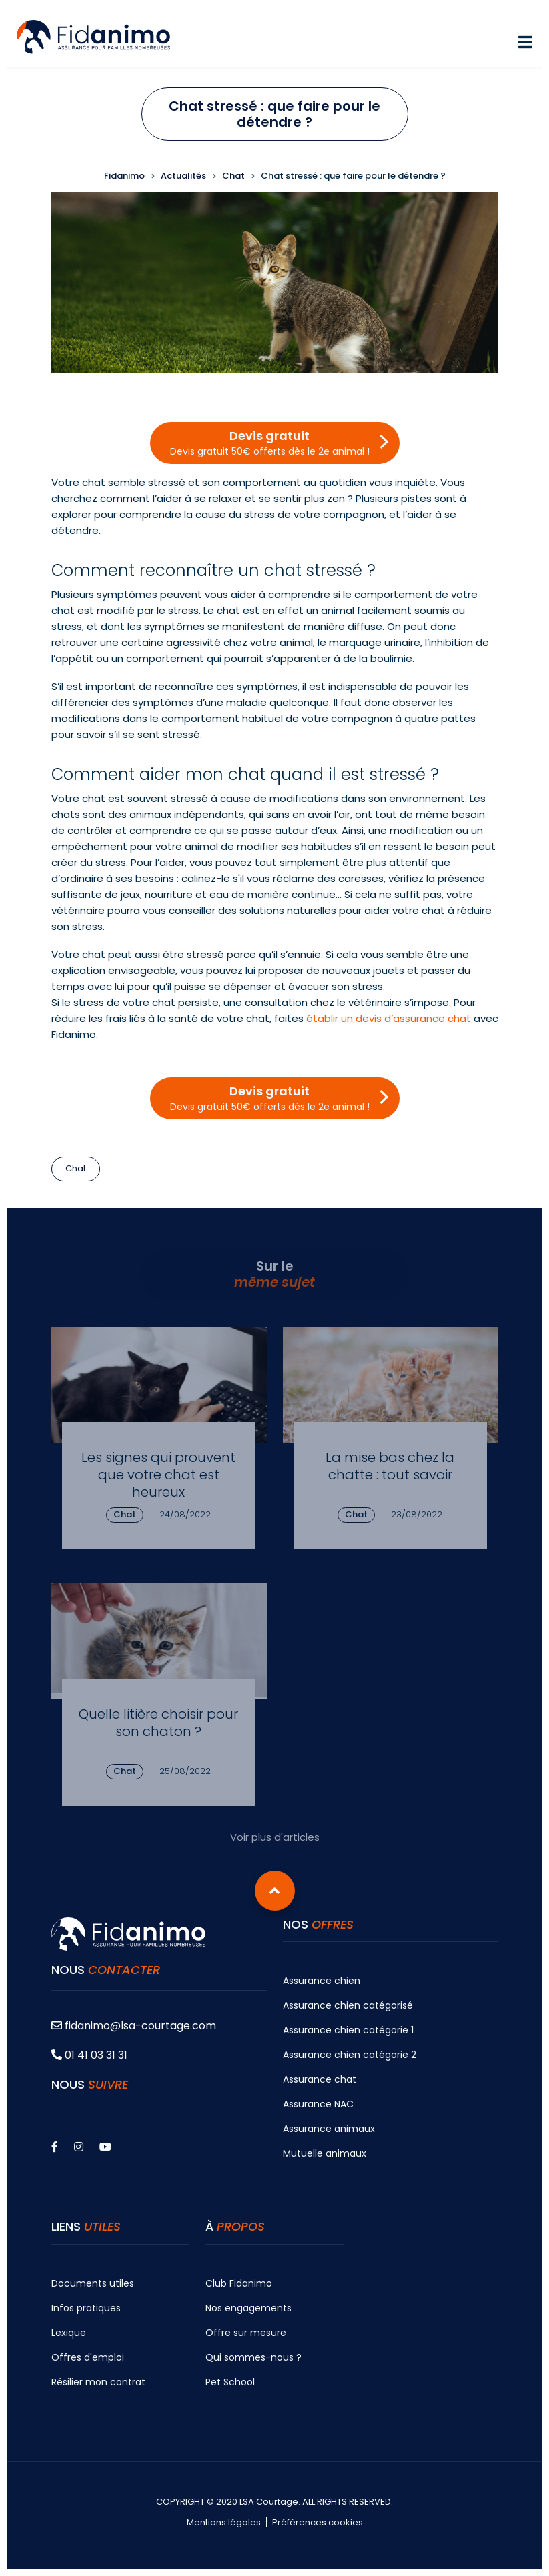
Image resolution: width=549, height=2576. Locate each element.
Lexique (68, 2332)
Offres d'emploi (87, 2357)
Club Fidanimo (238, 2283)
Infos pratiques (86, 2308)
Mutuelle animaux (324, 2153)
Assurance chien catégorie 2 (349, 2054)
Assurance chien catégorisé (348, 2005)
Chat (75, 1168)
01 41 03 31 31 (89, 2055)
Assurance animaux (329, 2128)
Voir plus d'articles (275, 1837)
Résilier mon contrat (98, 2382)
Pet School (230, 2382)
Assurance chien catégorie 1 (348, 2030)
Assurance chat (319, 2079)
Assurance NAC (318, 2104)
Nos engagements (248, 2308)
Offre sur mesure (245, 2332)
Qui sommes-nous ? (253, 2357)
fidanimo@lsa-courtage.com (133, 2025)
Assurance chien (321, 1980)
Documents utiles (92, 2283)
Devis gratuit (270, 442)
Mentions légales (224, 2523)
